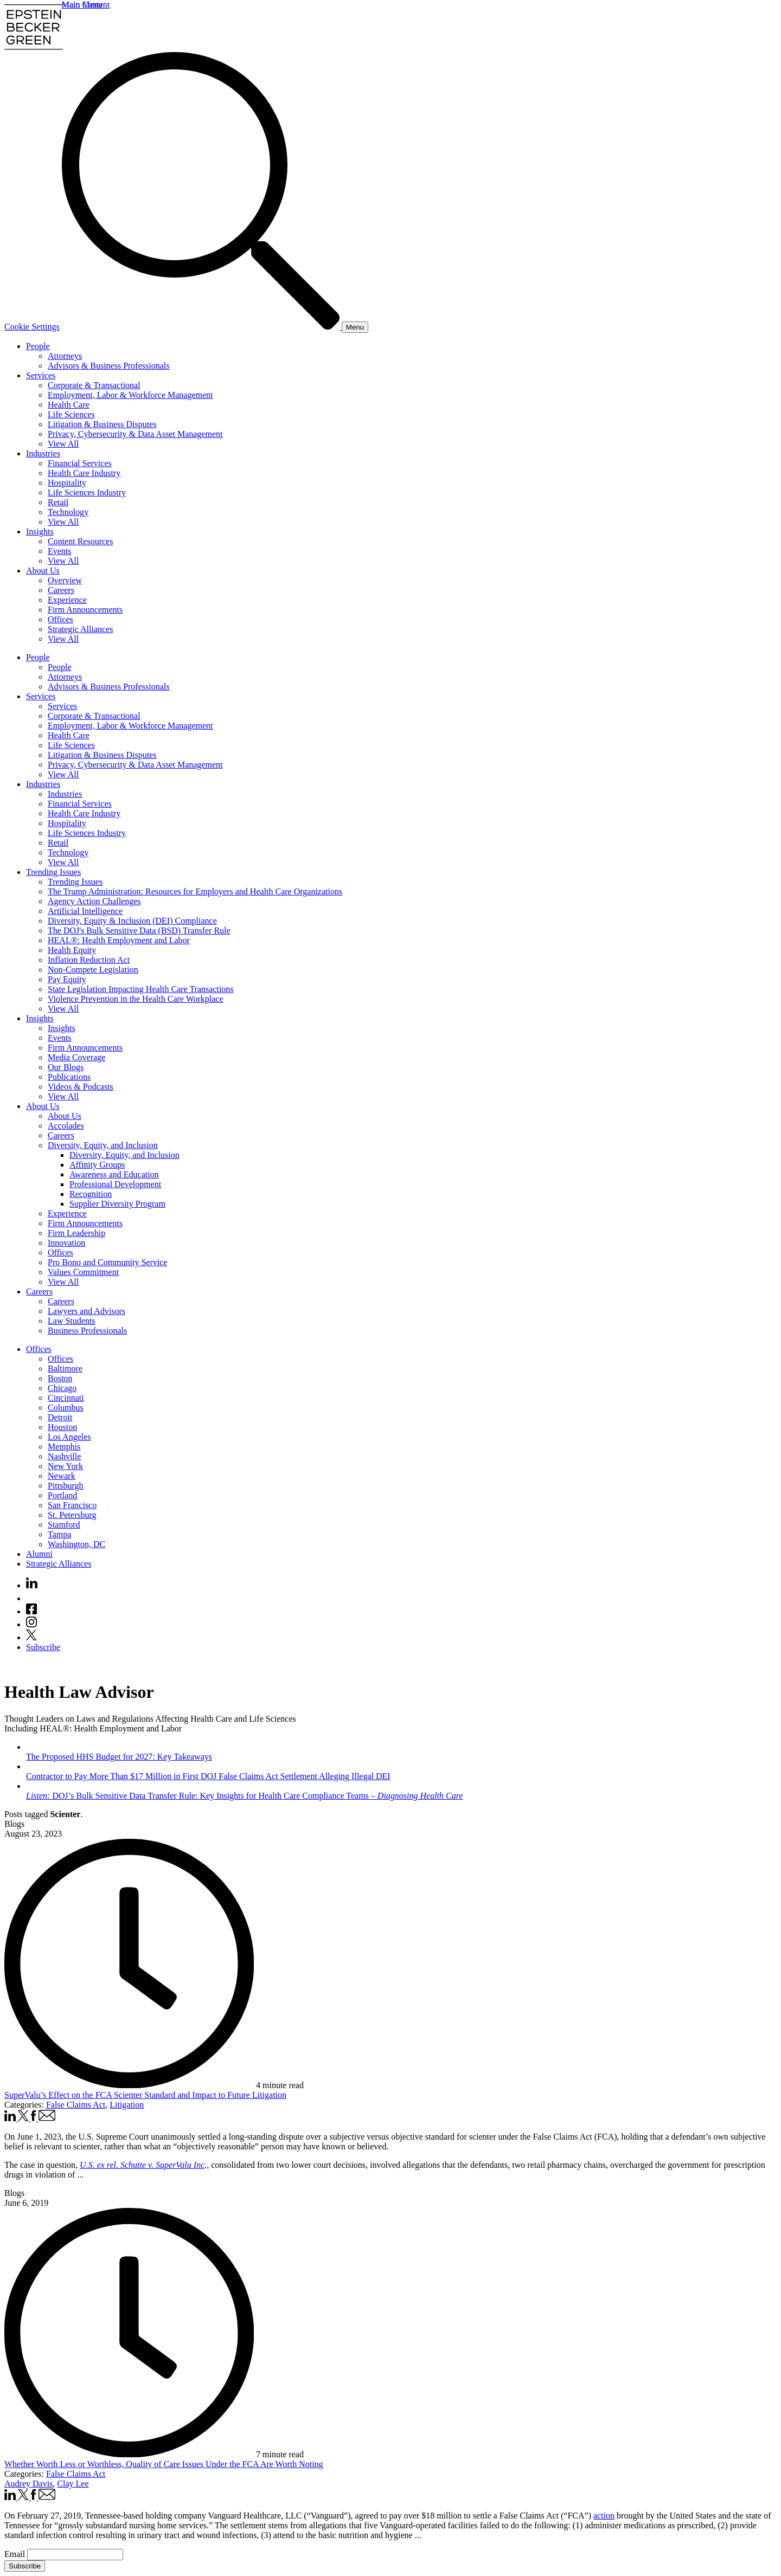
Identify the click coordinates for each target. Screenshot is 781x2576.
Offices (60, 619)
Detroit (60, 1417)
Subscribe (43, 1647)
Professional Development (115, 1184)
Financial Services (80, 463)
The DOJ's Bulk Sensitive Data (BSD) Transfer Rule (139, 930)
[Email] (75, 2554)
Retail (58, 502)
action (603, 2515)
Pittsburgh (66, 1485)
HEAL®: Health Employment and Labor (119, 940)
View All (63, 443)
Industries (43, 453)
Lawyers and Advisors (86, 1311)
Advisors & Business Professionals (108, 365)
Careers (61, 590)
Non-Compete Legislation (93, 969)
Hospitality (67, 482)
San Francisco (72, 1505)
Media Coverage (76, 1057)
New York (65, 1466)
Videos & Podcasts (80, 1086)
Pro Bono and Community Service (107, 1262)
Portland (62, 1495)
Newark (61, 1475)
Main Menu (82, 4)
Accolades (66, 1125)
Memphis (64, 1446)
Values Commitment (83, 1272)
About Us (43, 570)
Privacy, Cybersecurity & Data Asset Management (135, 434)
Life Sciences (71, 414)
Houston (62, 1427)
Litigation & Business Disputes (102, 424)
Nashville (64, 1456)
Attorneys (65, 355)
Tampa (59, 1534)
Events (60, 551)
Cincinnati (66, 1397)
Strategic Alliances (80, 629)
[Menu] (355, 327)
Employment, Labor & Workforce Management (130, 395)
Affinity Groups (97, 1164)
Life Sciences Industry (87, 492)
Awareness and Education (114, 1174)
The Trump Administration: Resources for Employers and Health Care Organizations (195, 891)
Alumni (39, 1554)
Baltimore (65, 1368)
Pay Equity (67, 979)
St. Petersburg (72, 1514)
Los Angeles (69, 1436)
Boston (60, 1378)
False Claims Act (75, 2104)
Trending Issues (53, 872)
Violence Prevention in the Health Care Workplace (135, 998)
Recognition (90, 1194)
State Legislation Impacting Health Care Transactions (141, 989)
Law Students (71, 1320)
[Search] (202, 326)
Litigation (127, 2104)
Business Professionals (87, 1330)
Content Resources (80, 541)
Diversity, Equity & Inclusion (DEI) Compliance (132, 920)
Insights (40, 531)
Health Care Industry (84, 473)
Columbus (66, 1407)
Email (15, 2554)
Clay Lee (72, 2483)
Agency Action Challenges (94, 901)
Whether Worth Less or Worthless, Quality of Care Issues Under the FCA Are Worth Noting (163, 2464)
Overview (65, 580)
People (38, 346)
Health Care (68, 404)
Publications (69, 1076)
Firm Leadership (76, 1233)
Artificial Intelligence (85, 911)
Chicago (62, 1388)
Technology (68, 512)
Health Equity (72, 950)
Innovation (66, 1242)
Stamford (64, 1524)
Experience (67, 599)
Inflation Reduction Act (89, 959)
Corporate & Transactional (94, 385)
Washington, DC (76, 1544)
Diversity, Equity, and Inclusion (103, 1145)
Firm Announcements (85, 609)
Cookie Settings (32, 326)
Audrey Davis (28, 2483)
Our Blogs (66, 1067)
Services (40, 375)
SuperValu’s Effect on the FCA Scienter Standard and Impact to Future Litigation (145, 2095)
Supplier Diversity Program (117, 1203)
